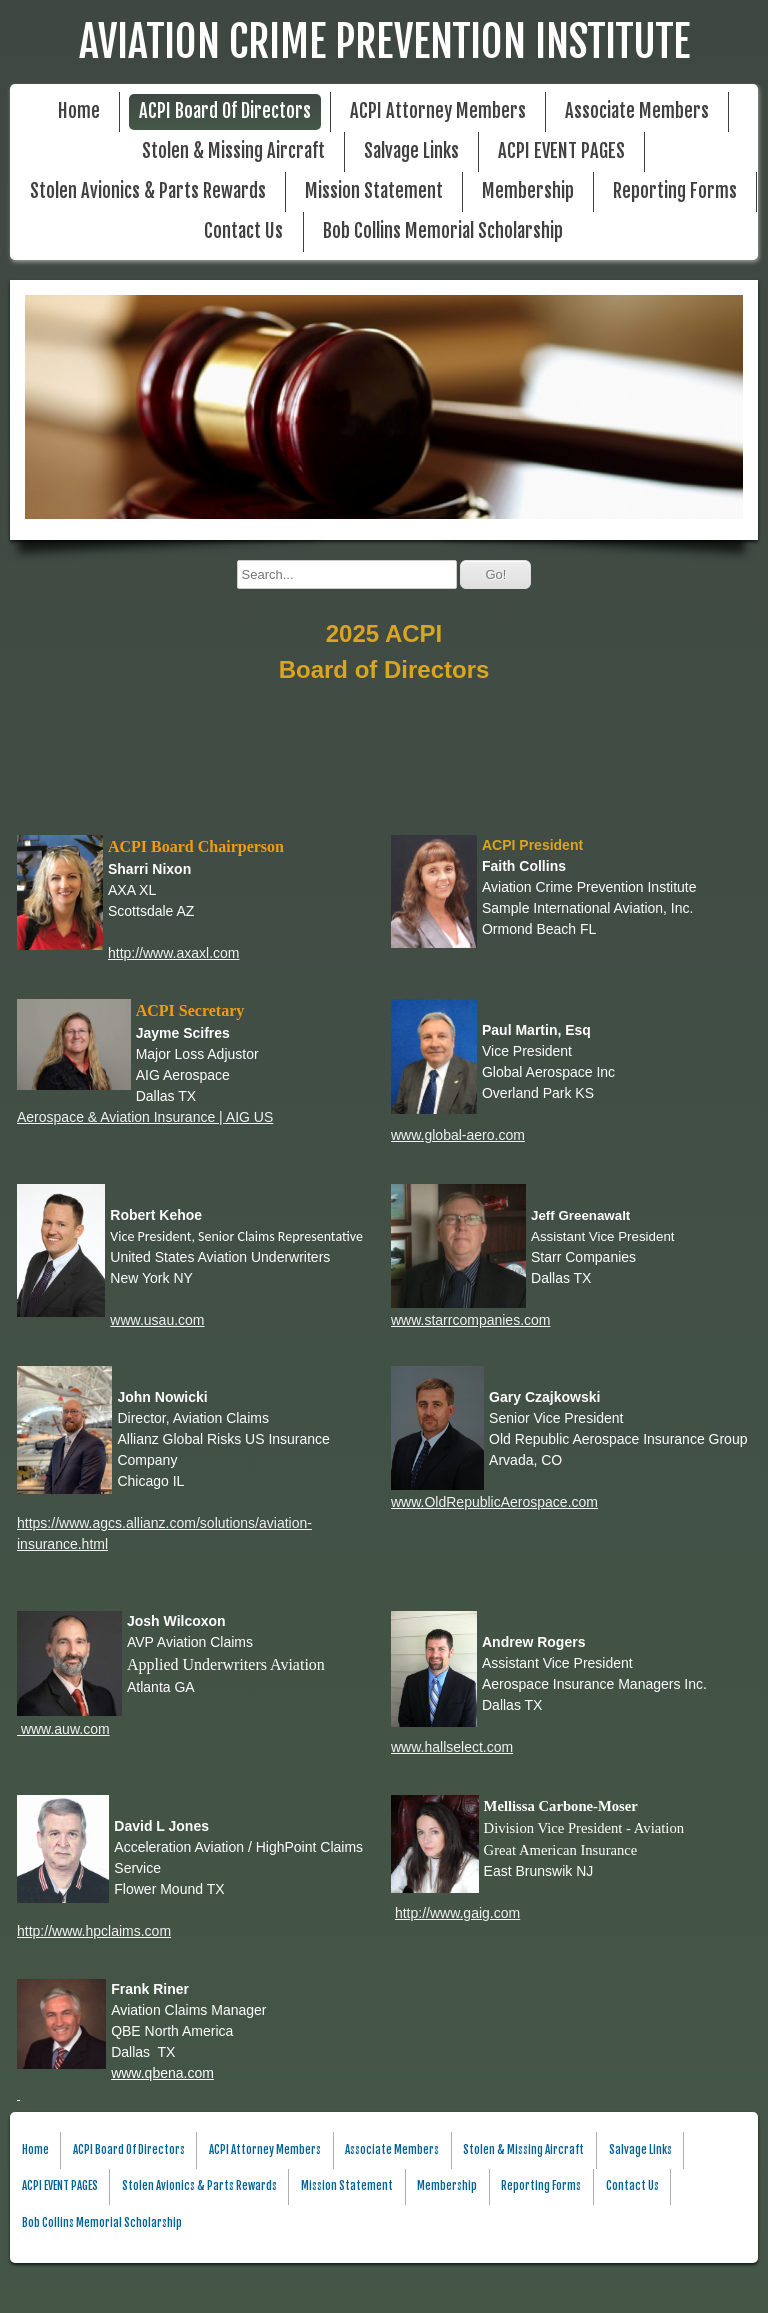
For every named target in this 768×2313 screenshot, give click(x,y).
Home (79, 111)
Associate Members (637, 111)
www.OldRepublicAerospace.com (494, 1502)
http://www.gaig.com (457, 1913)
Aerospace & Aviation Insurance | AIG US (145, 1117)
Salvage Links (411, 151)
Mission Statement (374, 191)
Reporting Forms (675, 191)
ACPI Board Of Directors (225, 111)
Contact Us (243, 231)
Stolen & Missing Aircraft (233, 151)
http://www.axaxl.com (174, 953)
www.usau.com (157, 1320)
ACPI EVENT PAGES (561, 151)
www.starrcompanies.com (471, 1320)
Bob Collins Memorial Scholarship (443, 231)
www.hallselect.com (452, 1747)
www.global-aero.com (458, 1135)
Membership (528, 191)
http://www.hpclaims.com (94, 1931)
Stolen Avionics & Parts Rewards (148, 191)
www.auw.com (63, 1729)
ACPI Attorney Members (438, 111)
